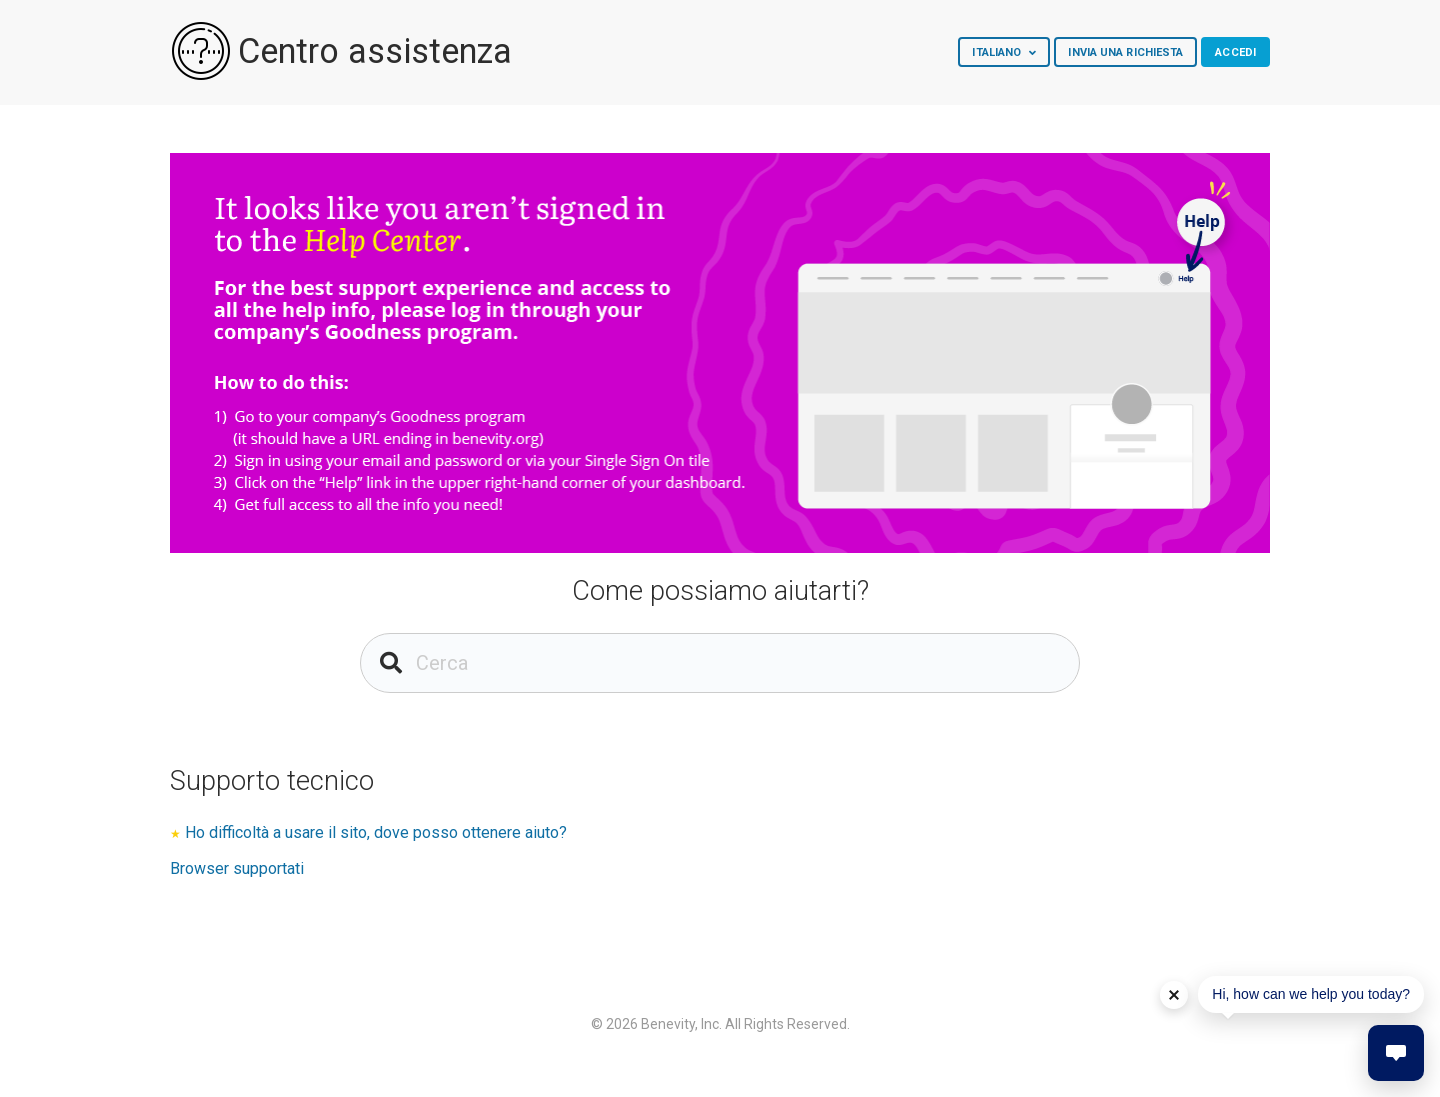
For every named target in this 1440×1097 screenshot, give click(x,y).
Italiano (998, 52)
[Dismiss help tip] (1174, 995)
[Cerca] (720, 663)
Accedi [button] (1235, 52)
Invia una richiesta (1125, 52)
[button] (1396, 1053)
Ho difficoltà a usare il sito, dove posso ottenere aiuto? (376, 832)
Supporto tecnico (272, 781)
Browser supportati (237, 868)
